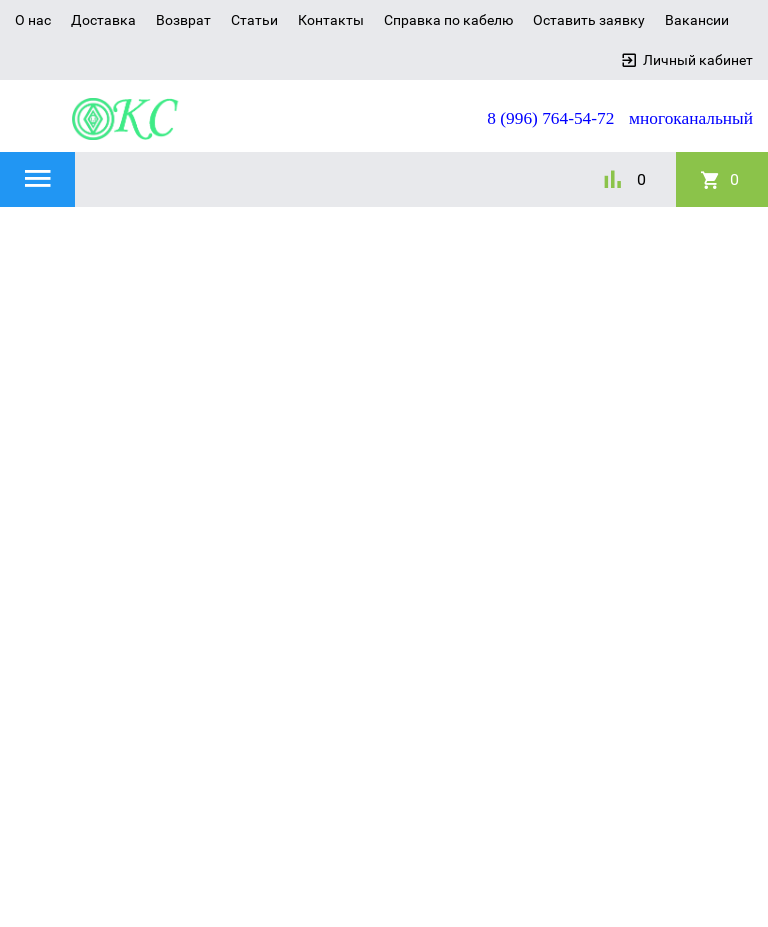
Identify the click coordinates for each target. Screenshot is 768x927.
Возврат (183, 20)
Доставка (103, 20)
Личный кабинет (698, 60)
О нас (33, 20)
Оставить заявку (589, 20)
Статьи (254, 20)
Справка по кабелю (448, 20)
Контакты (331, 20)
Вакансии (697, 20)
